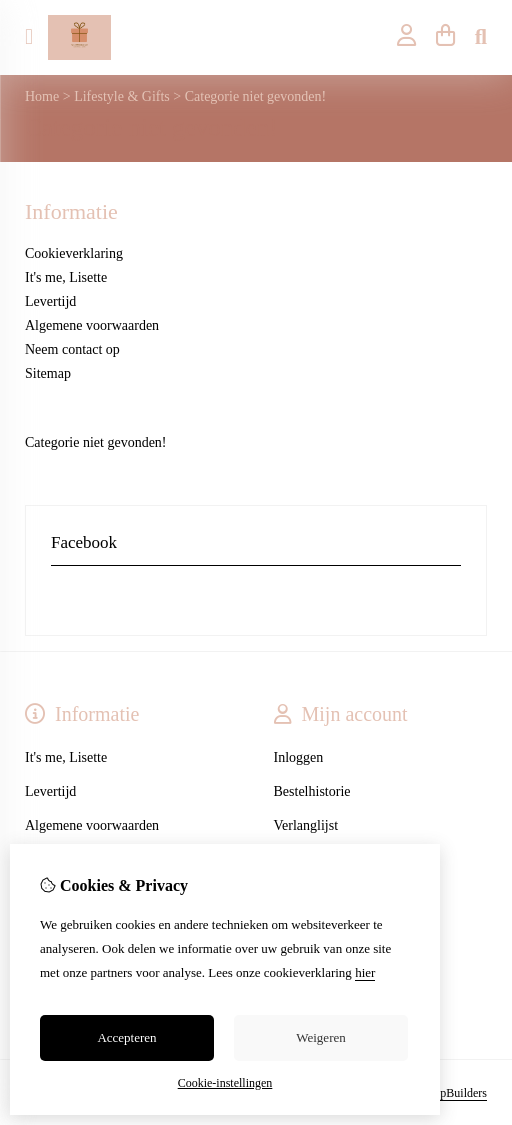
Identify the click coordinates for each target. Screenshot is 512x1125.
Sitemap (48, 373)
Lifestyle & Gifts (122, 96)
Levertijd (50, 301)
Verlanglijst (306, 825)
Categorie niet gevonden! (256, 96)
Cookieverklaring (74, 253)
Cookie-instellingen (225, 1083)
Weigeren (320, 1037)
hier (365, 972)
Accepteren (126, 1037)
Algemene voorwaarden (92, 325)
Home (42, 96)
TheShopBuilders (445, 1093)
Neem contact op (72, 349)
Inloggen (299, 757)
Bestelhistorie (312, 791)
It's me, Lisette (66, 277)
